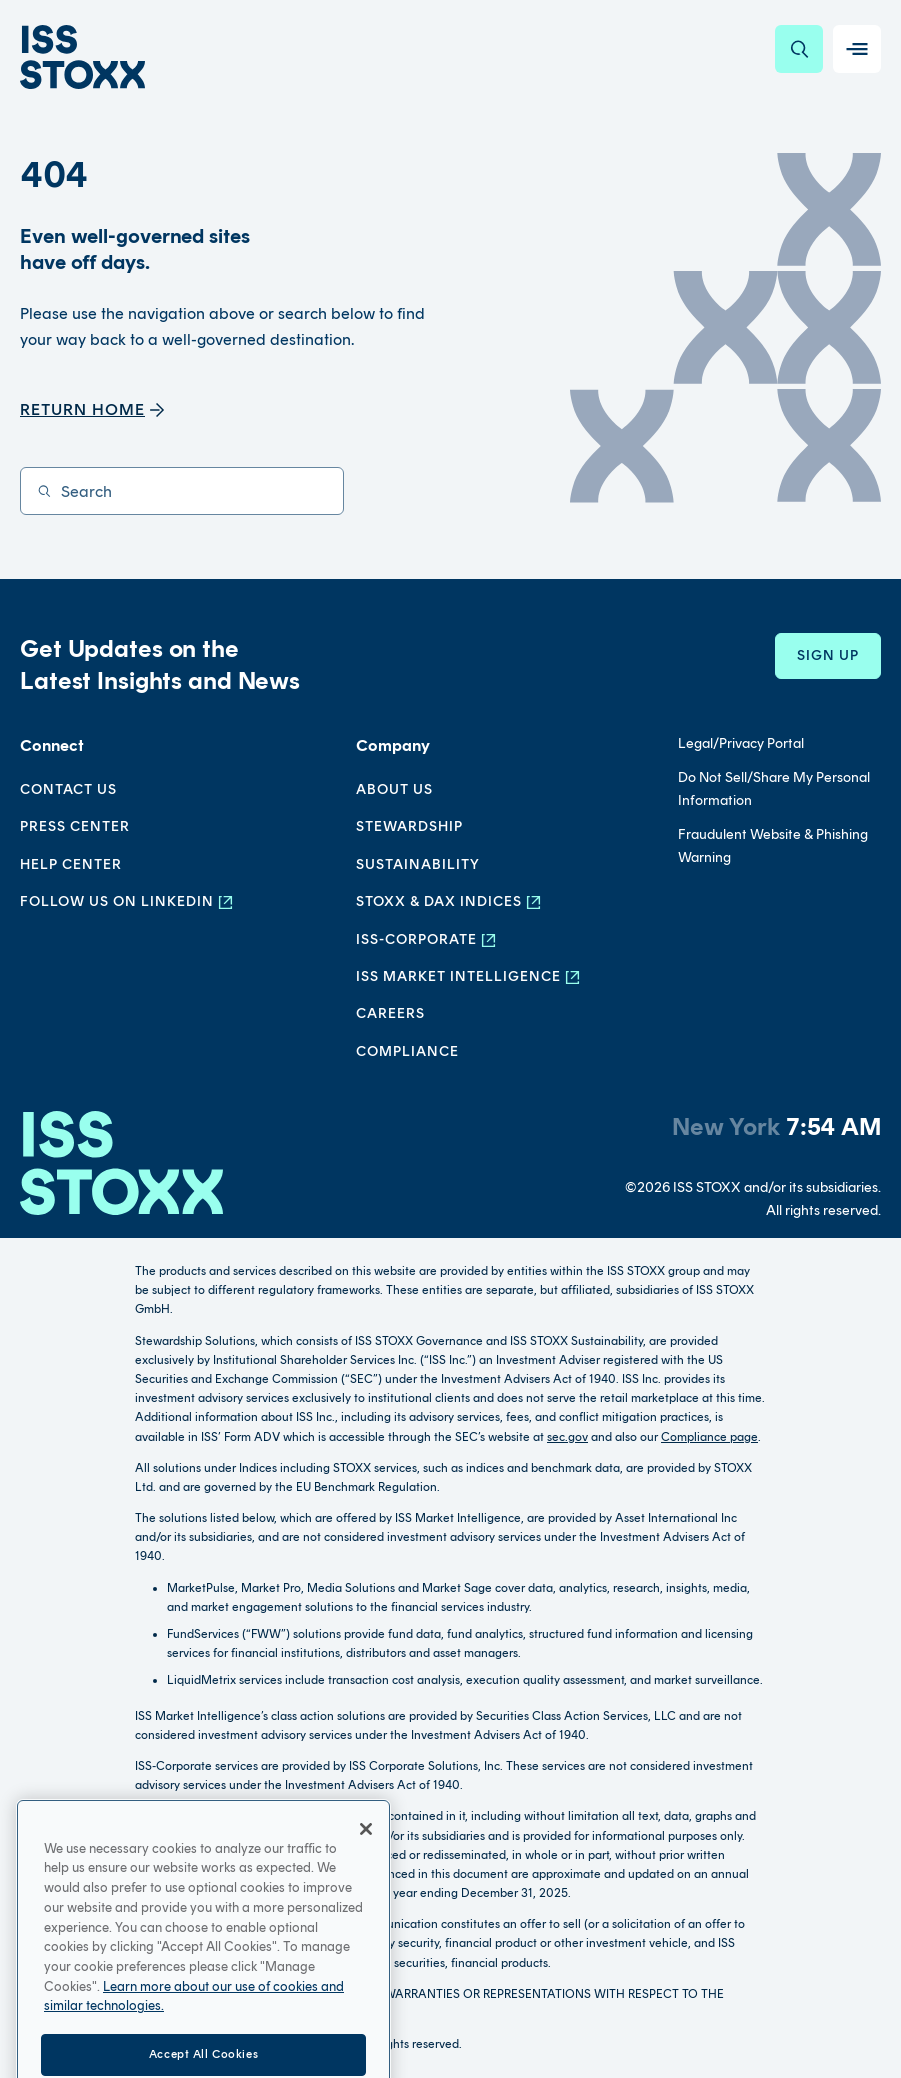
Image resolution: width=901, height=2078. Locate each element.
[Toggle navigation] (857, 49)
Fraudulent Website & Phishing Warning (773, 845)
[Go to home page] (82, 57)
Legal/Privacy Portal (741, 743)
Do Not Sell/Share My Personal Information (774, 788)
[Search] (799, 49)
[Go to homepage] (121, 1166)
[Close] (366, 1860)
